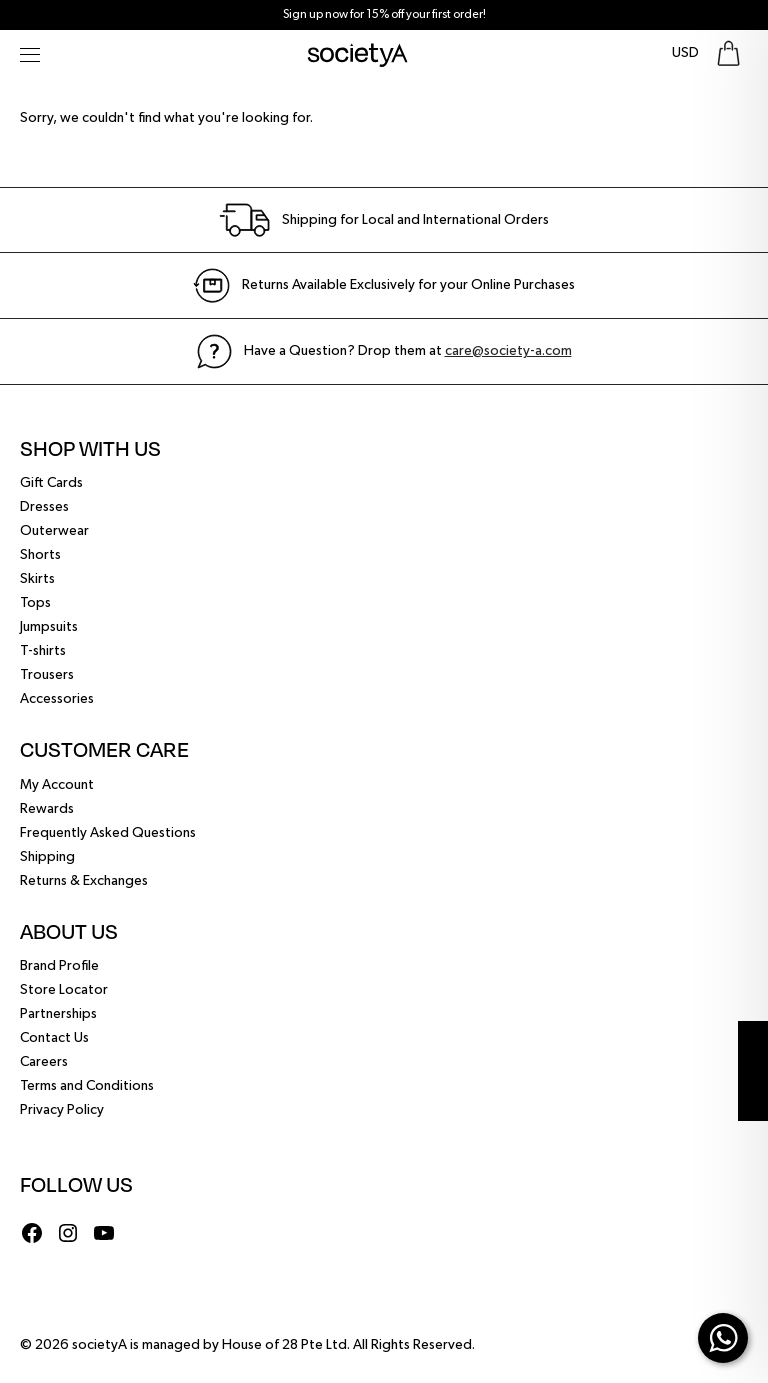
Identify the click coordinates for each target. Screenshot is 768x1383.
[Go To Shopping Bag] (728, 53)
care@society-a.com (508, 351)
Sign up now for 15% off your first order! (384, 15)
